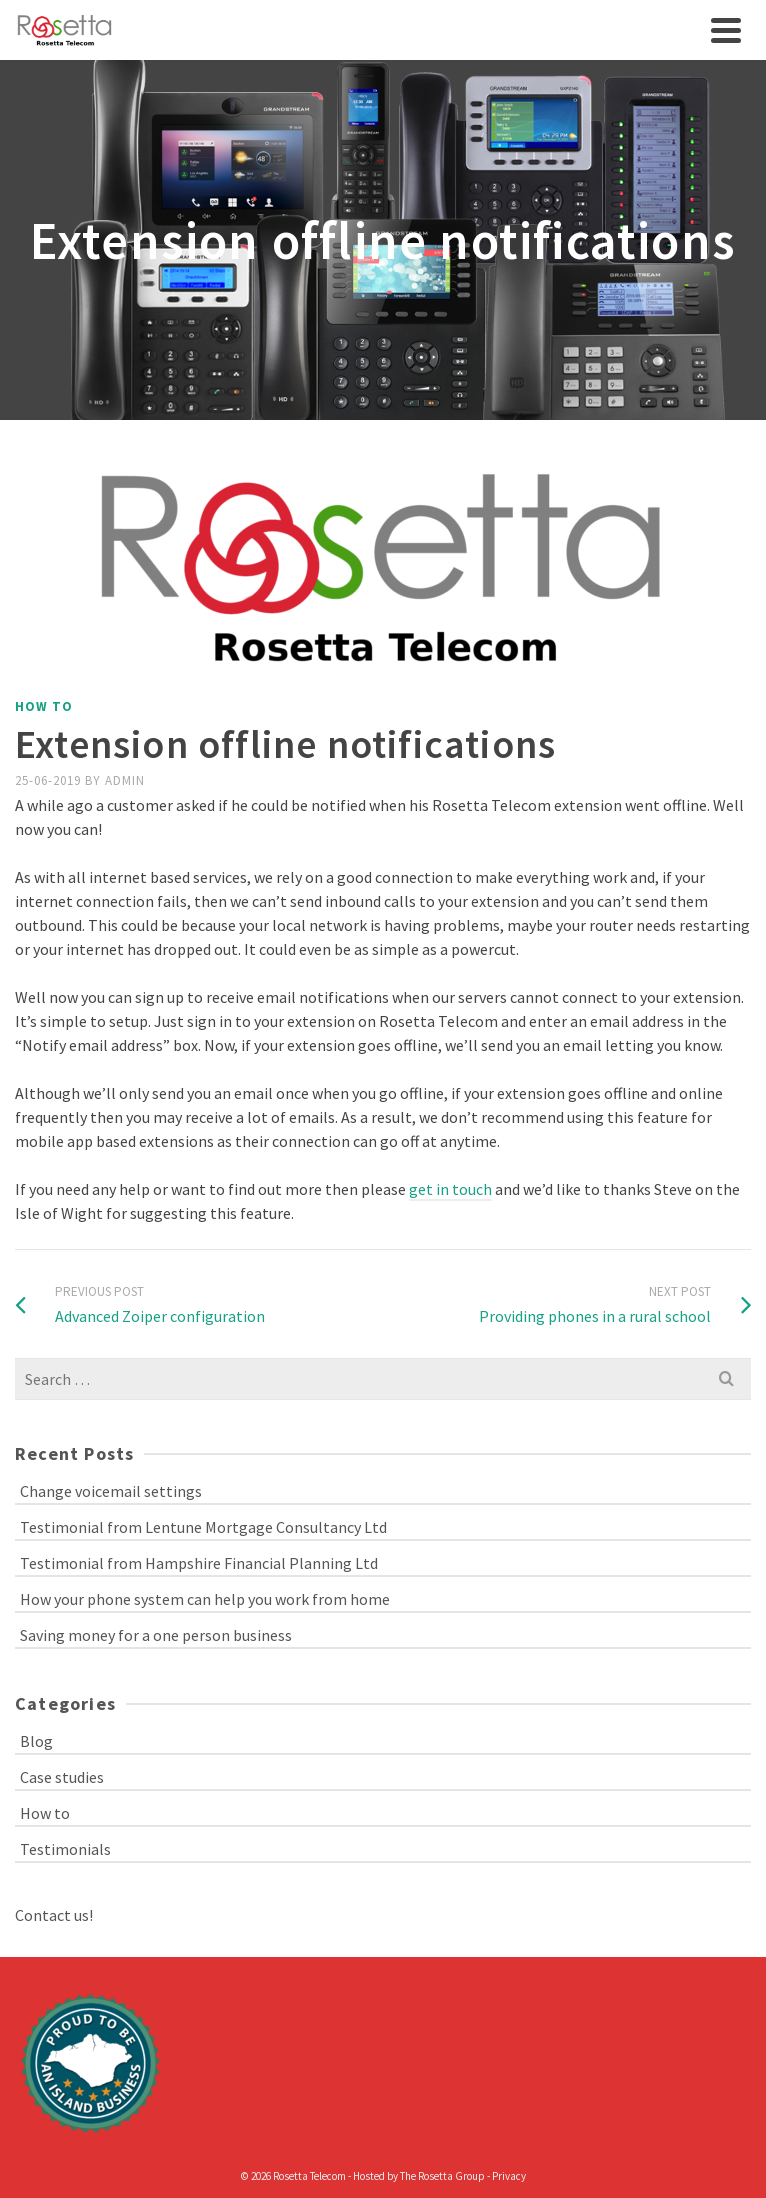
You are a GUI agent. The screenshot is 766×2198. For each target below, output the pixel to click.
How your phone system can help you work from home (205, 1599)
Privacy (509, 2176)
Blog (36, 1741)
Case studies (62, 1777)
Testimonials (65, 1849)
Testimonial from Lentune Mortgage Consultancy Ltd (203, 1527)
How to (44, 706)
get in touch (450, 1189)
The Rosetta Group (442, 2176)
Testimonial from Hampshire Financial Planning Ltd (199, 1563)
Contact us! (54, 1915)
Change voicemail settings (111, 1491)
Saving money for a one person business (156, 1635)
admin (125, 780)
